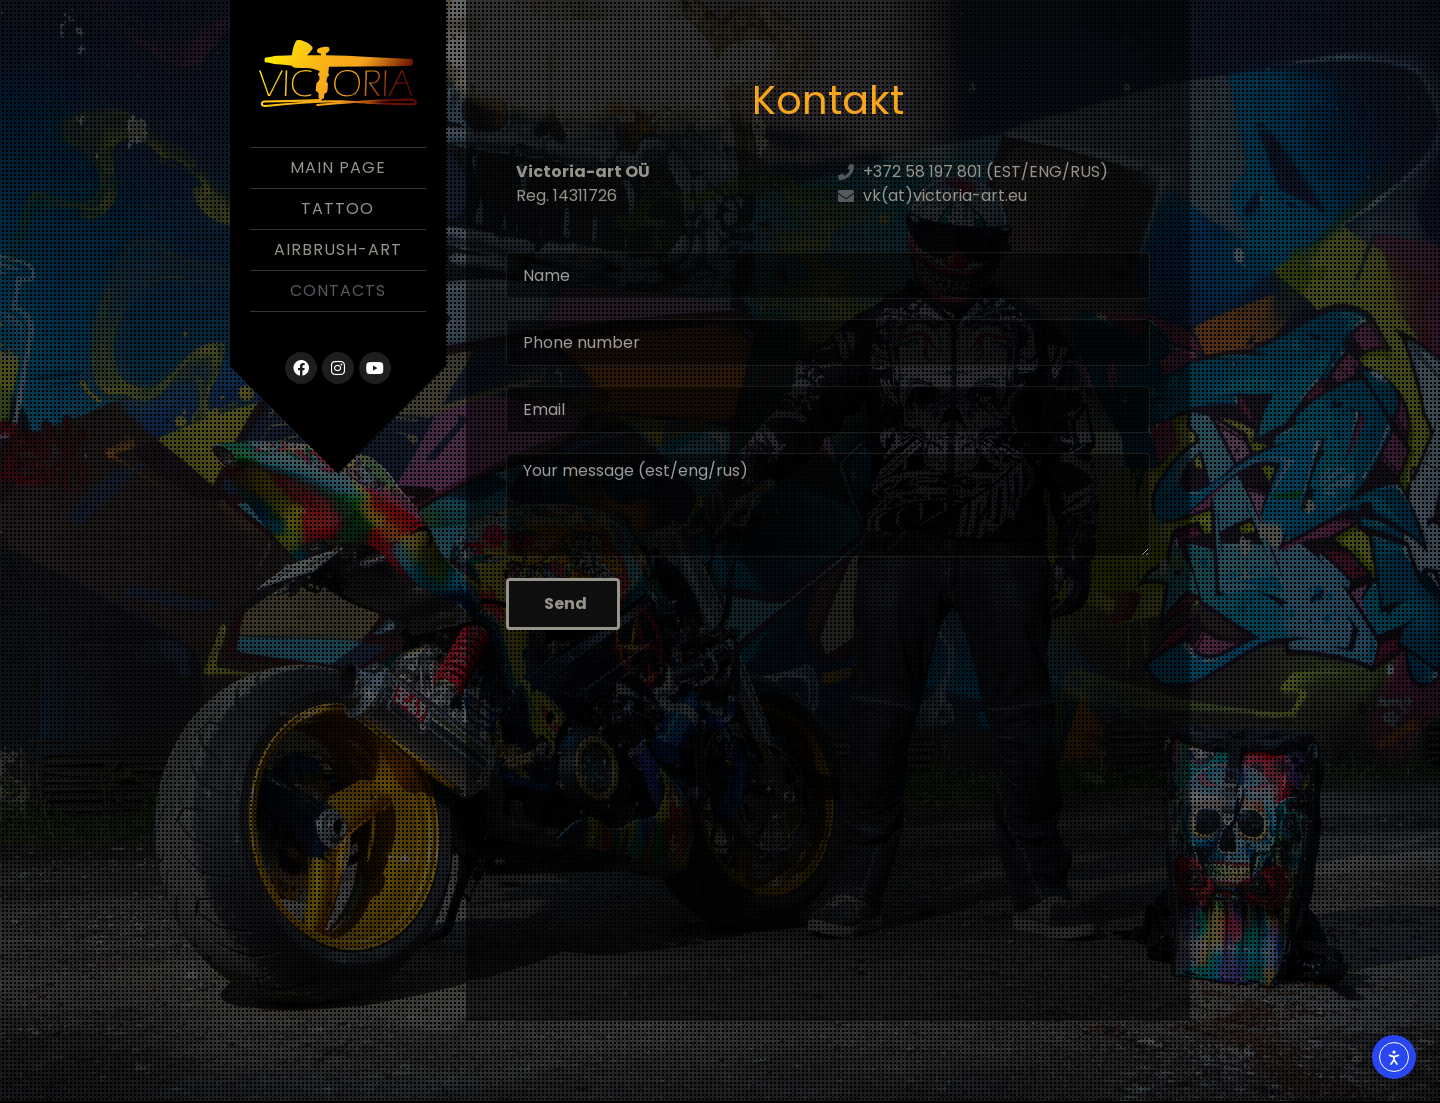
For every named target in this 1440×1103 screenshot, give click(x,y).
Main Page (338, 167)
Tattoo (337, 208)
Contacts (338, 290)
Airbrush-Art (338, 249)
